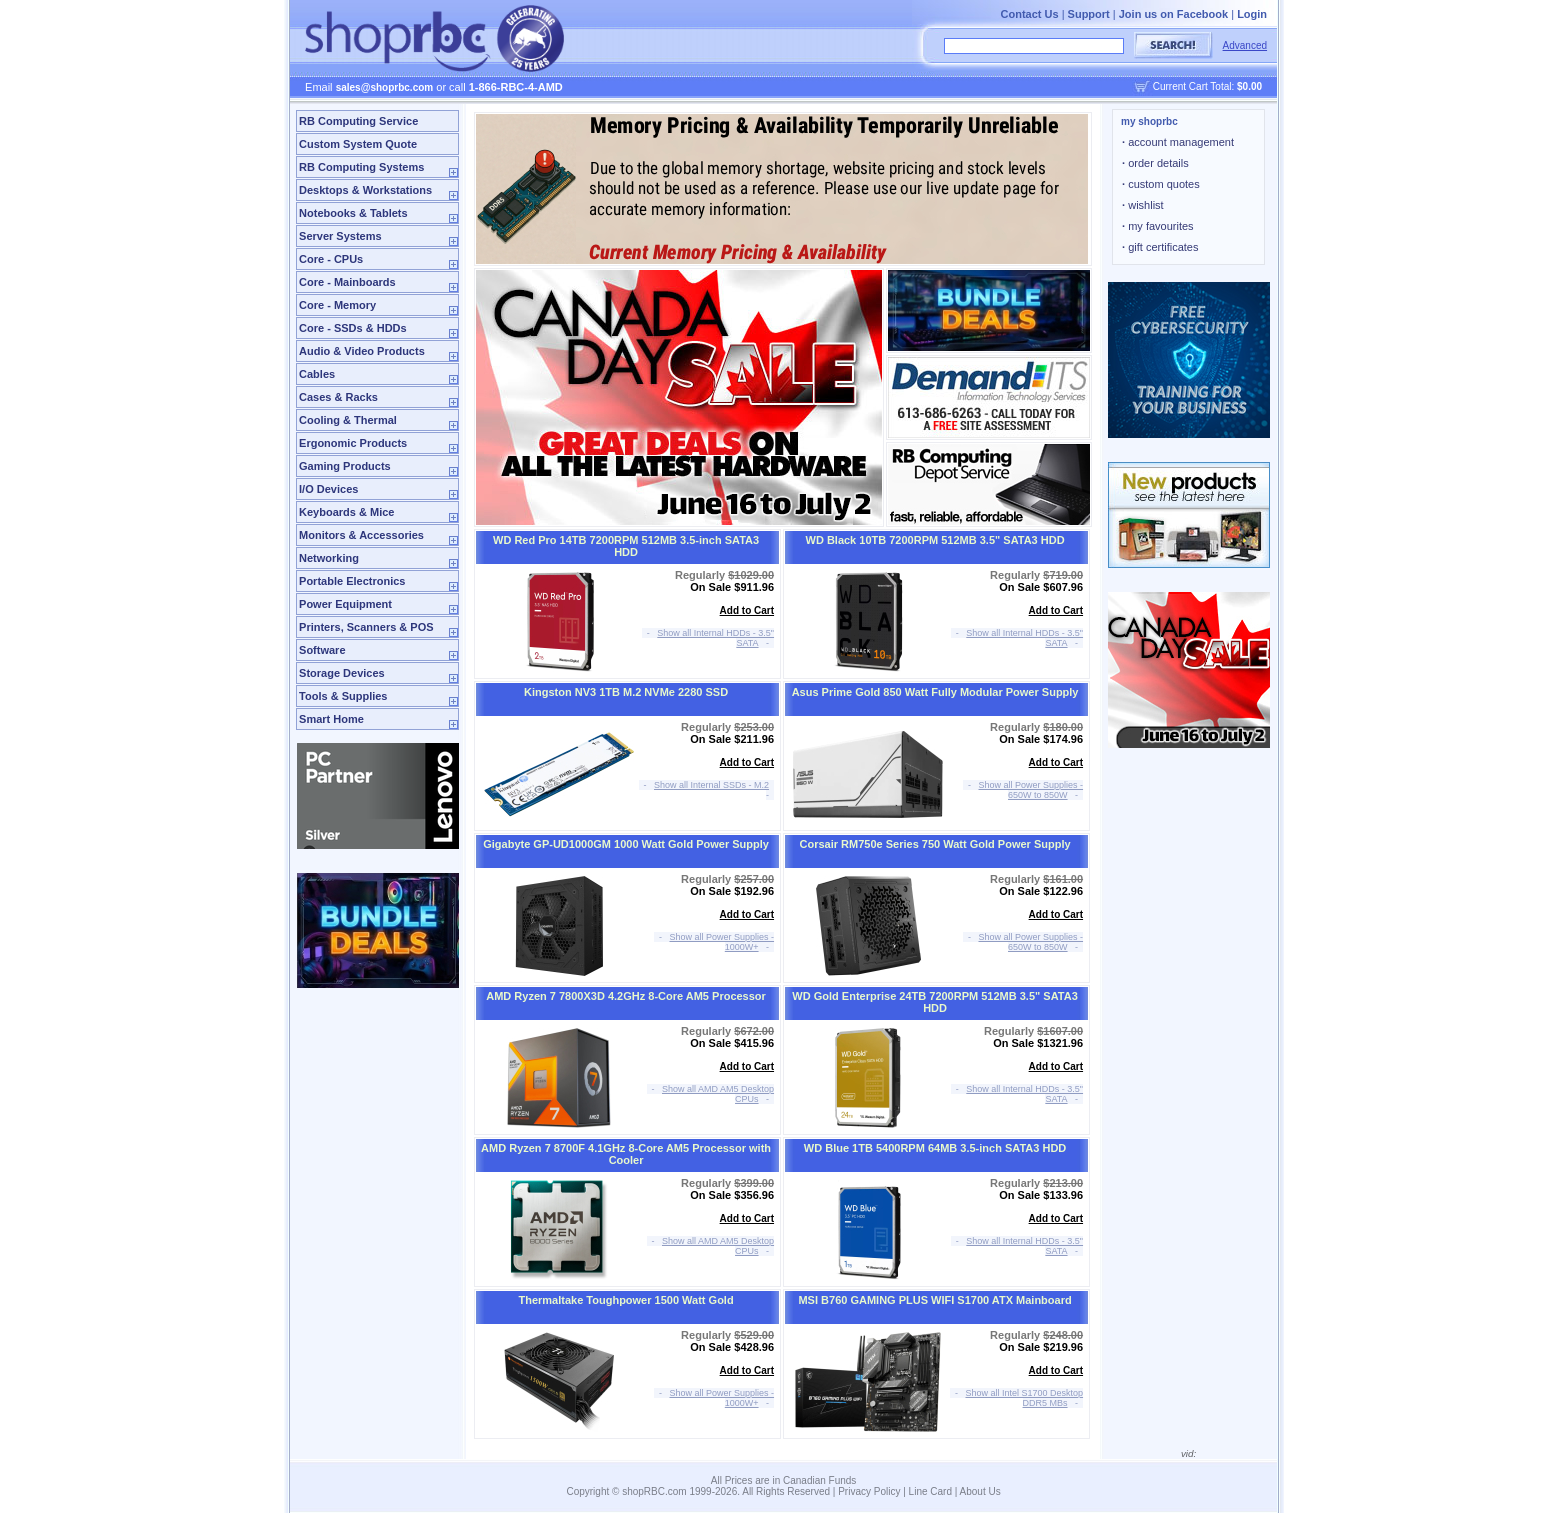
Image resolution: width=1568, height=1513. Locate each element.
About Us (980, 1491)
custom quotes (1161, 184)
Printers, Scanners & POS (366, 627)
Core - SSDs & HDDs (353, 328)
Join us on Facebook (1173, 14)
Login (1252, 14)
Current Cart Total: (1207, 86)
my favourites (1158, 226)
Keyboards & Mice (346, 512)
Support (1089, 14)
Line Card (930, 1491)
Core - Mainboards (347, 282)
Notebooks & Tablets (353, 213)
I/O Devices (328, 489)
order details (1155, 163)
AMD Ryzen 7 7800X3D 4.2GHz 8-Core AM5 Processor (626, 996)
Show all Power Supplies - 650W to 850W (1031, 790)
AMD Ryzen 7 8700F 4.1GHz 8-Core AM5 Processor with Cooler (626, 1154)
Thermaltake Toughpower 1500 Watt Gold (625, 1300)
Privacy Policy (869, 1491)
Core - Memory (337, 305)
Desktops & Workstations (365, 190)
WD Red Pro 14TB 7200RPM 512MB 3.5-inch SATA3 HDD (626, 546)
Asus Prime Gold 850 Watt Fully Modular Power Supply (935, 692)
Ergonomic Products (353, 443)
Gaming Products (345, 466)
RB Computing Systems (361, 167)
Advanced (1245, 45)
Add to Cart (747, 610)
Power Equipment (345, 604)
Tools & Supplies (343, 696)
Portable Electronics (352, 581)
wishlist (1143, 205)
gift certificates (1160, 247)
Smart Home (331, 719)
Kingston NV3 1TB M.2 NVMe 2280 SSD (626, 692)
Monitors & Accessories (361, 535)
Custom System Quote (358, 144)
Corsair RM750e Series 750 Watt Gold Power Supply (935, 844)
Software (322, 650)
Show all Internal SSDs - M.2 (711, 785)
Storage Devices (342, 673)
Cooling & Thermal (348, 420)
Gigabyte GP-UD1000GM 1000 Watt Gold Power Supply (626, 844)
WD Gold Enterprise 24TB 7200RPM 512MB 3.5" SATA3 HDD (934, 1002)
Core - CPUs (331, 259)
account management (1178, 142)
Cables (317, 374)
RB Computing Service (358, 121)
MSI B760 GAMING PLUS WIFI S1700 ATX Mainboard (934, 1300)
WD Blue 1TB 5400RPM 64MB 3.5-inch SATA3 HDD (935, 1148)
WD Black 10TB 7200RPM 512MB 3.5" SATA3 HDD (935, 540)
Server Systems (340, 236)
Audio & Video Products (362, 351)
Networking (329, 558)
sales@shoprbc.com (385, 87)
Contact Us (1030, 14)
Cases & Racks (338, 397)
